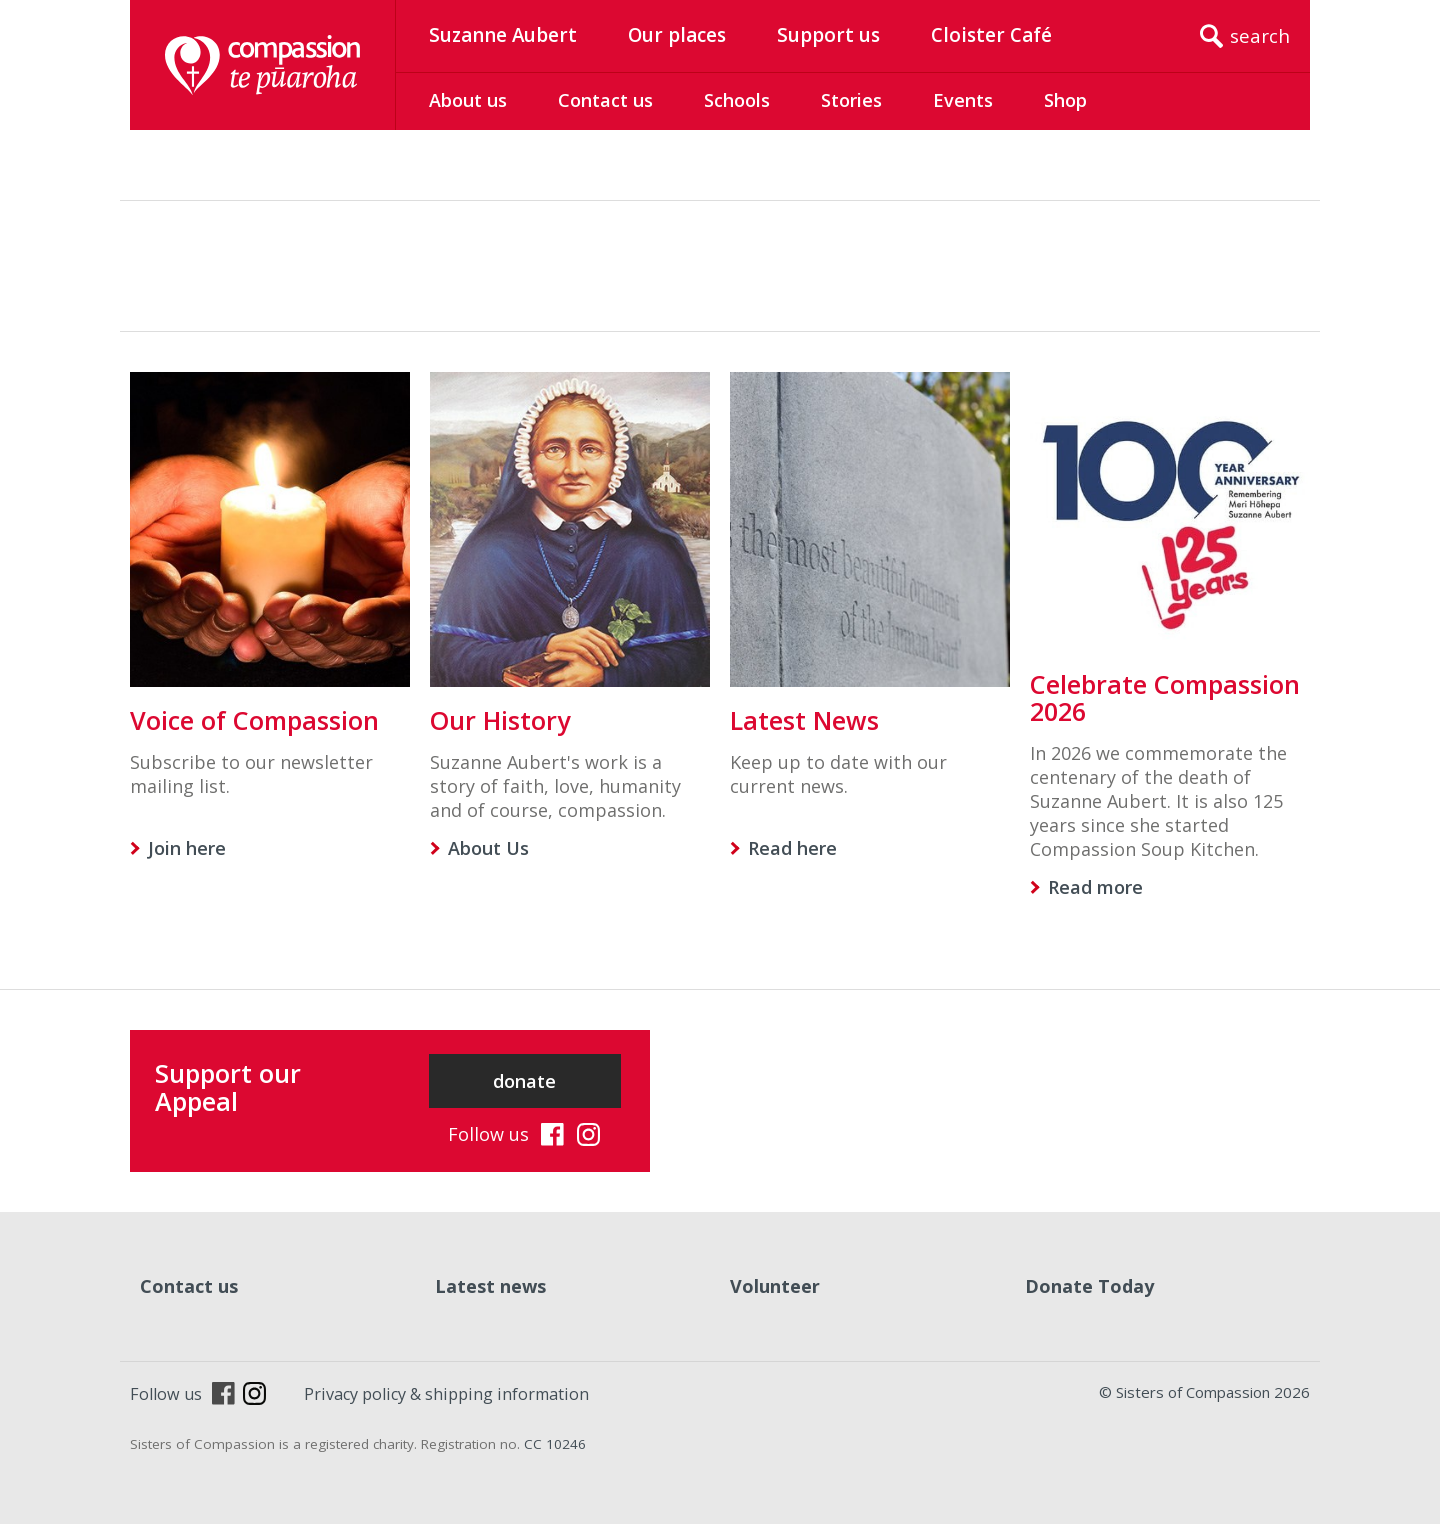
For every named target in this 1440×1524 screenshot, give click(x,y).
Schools (737, 100)
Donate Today (1089, 1286)
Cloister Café (991, 35)
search (1260, 36)
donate (524, 1081)
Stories (851, 100)
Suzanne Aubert (503, 35)
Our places (677, 35)
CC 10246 (555, 1444)
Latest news (490, 1286)
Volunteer (775, 1286)
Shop (1065, 100)
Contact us (605, 100)
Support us (828, 35)
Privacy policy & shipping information (446, 1394)
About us (468, 100)
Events (963, 100)
